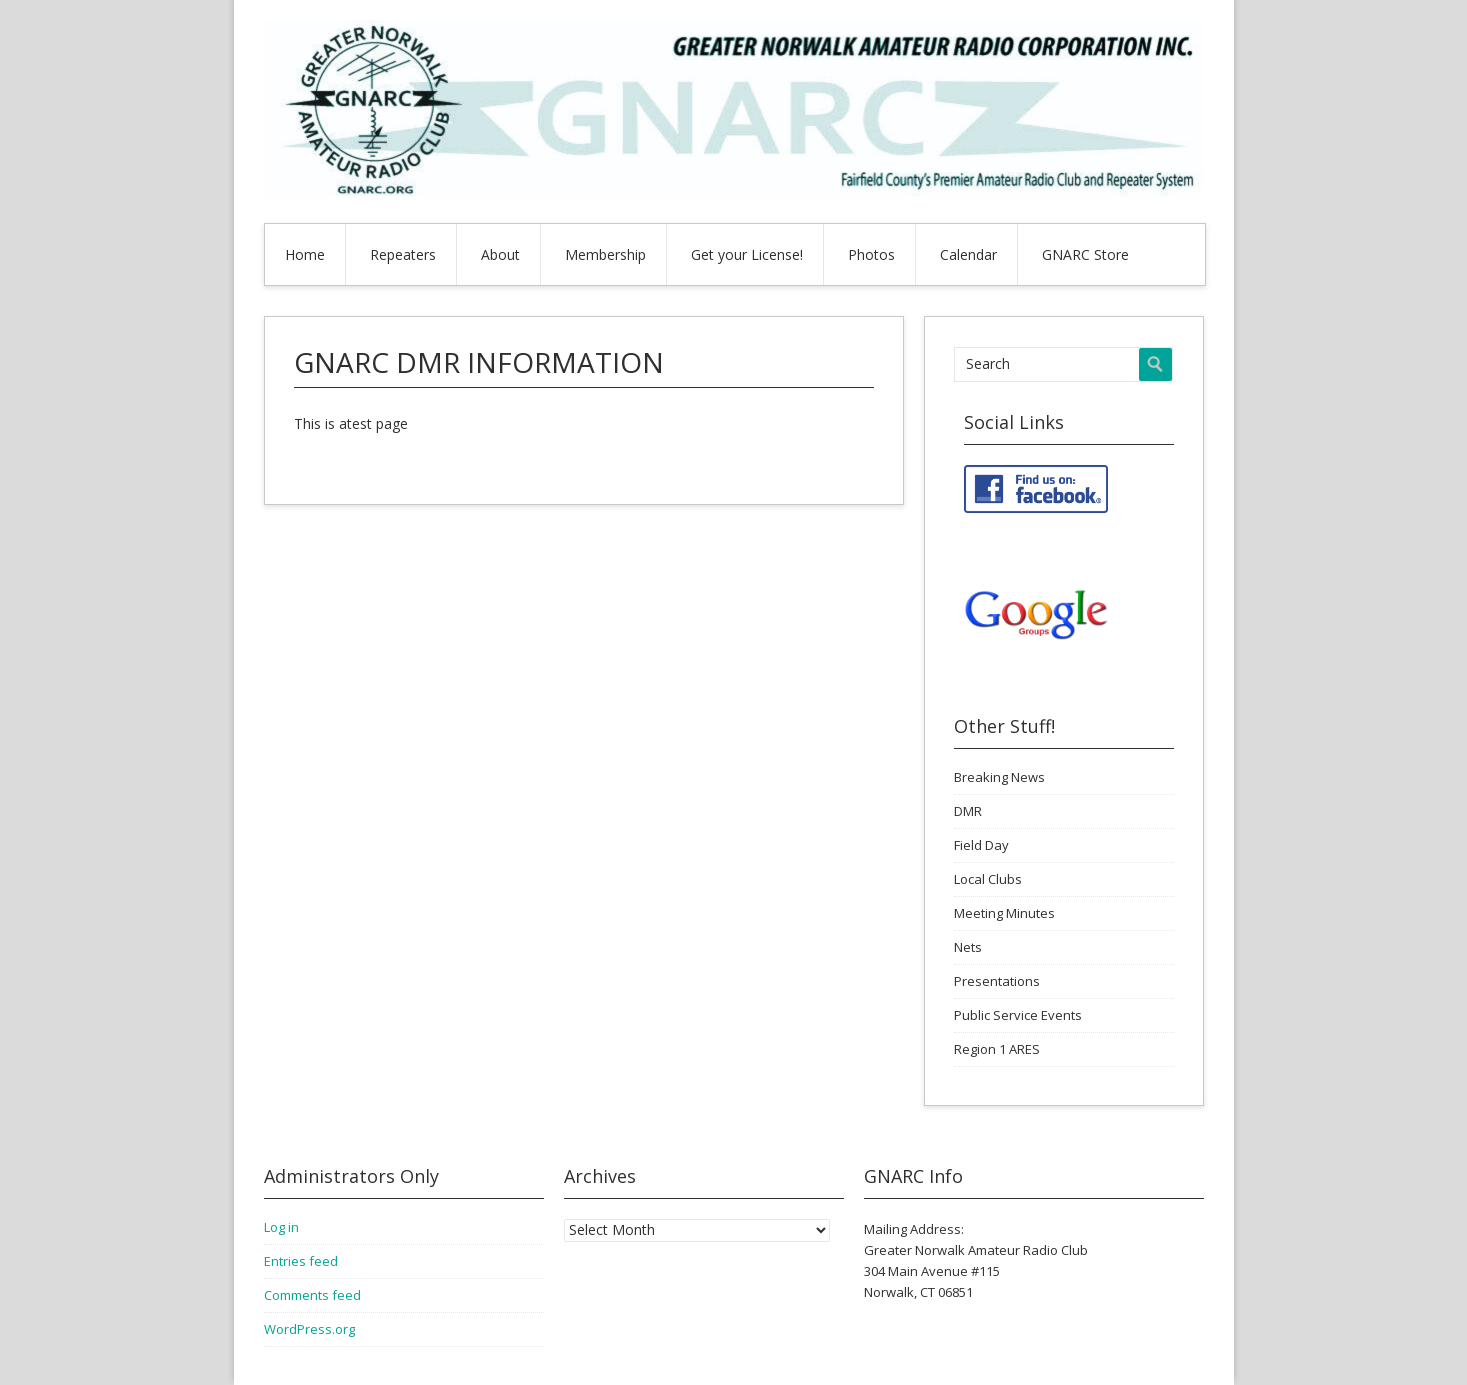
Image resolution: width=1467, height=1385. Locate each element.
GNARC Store (1085, 254)
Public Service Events (1018, 1015)
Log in (281, 1227)
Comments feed (312, 1295)
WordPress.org (309, 1329)
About (500, 254)
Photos (871, 254)
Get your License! (747, 254)
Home (305, 254)
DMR (968, 811)
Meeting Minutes (1004, 913)
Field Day (981, 845)
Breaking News (999, 777)
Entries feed (301, 1261)
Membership (605, 254)
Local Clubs (988, 879)
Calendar (968, 254)
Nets (968, 947)
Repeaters (403, 254)
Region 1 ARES (997, 1049)
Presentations (997, 981)
